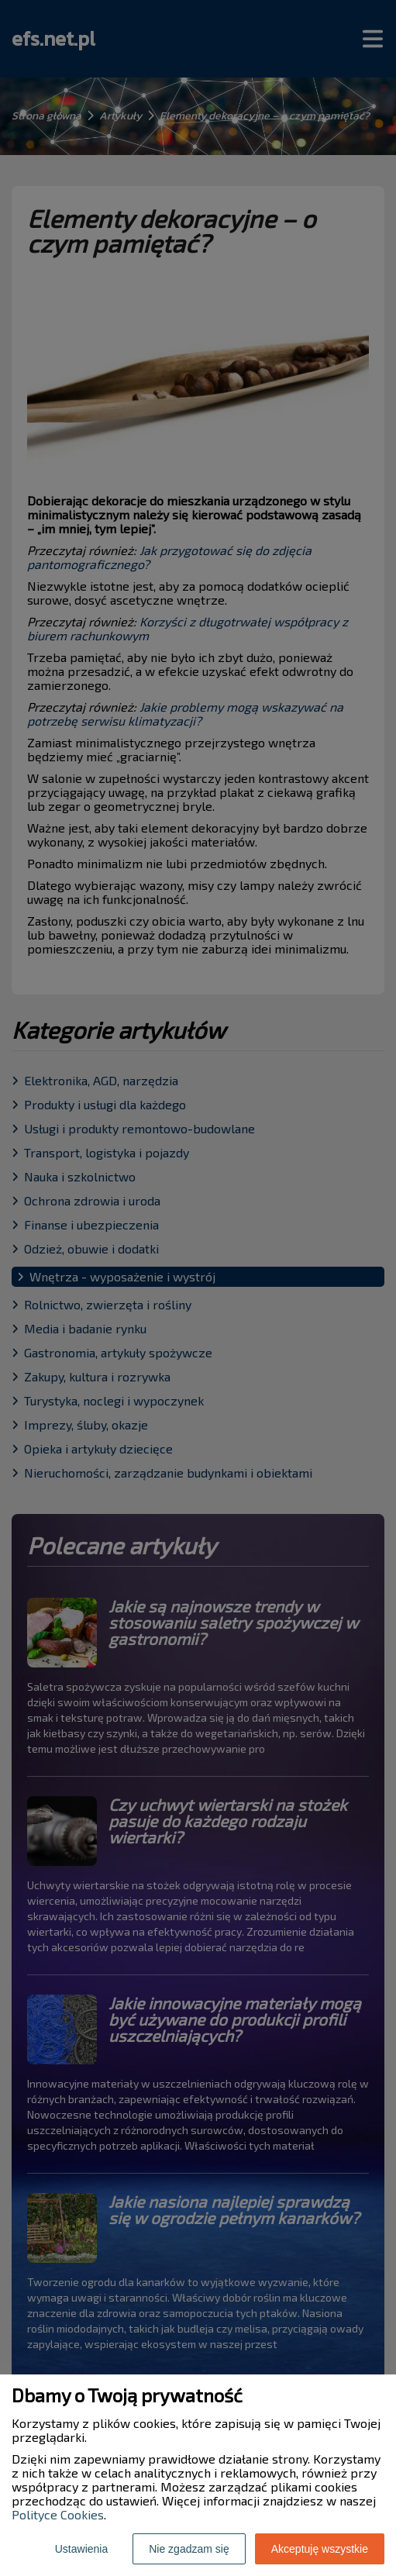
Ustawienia (81, 2549)
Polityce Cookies (58, 2514)
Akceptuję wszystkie (319, 2549)
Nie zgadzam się (189, 2549)
